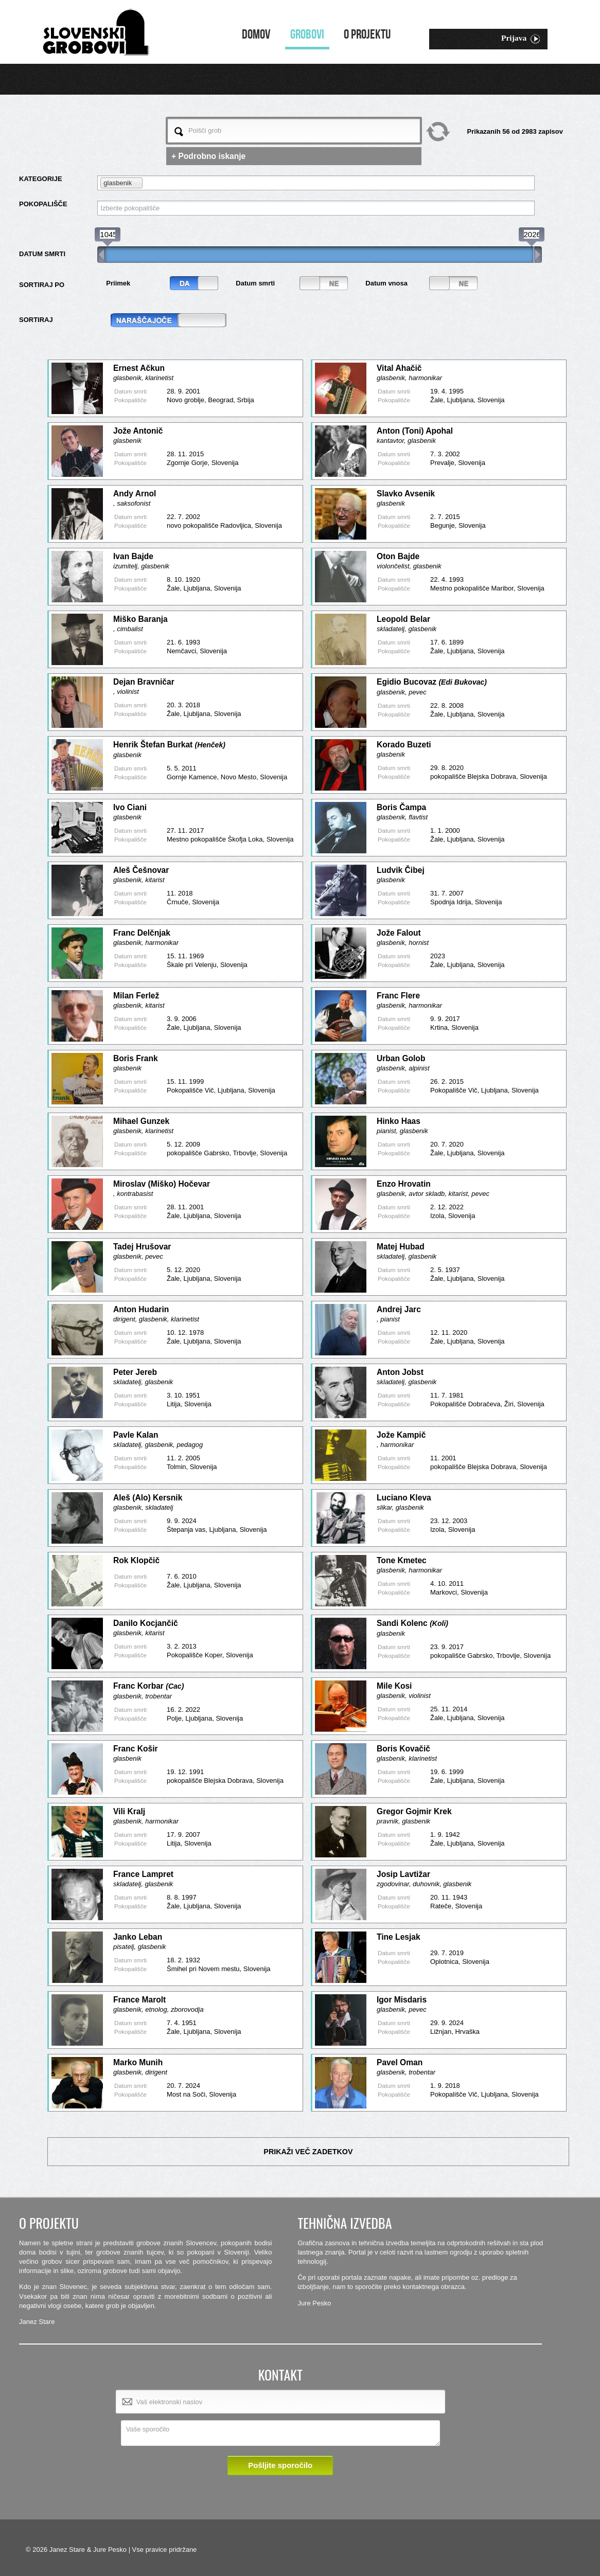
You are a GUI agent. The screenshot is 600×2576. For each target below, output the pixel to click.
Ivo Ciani (130, 807)
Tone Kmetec (402, 1560)
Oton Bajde (398, 556)
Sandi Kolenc (412, 1623)
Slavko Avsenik (406, 493)
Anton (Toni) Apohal (415, 430)
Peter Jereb (135, 1372)
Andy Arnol (134, 493)
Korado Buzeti (404, 744)
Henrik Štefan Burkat (169, 744)
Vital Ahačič (399, 368)
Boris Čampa (401, 807)
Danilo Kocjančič (145, 1623)
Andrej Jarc (399, 1309)
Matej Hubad (401, 1246)
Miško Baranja (140, 619)
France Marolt (139, 1999)
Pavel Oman (399, 2062)
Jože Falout (399, 932)
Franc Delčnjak (141, 932)
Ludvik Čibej (401, 870)
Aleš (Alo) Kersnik (147, 1497)
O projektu (367, 35)
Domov (256, 35)
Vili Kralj (129, 1811)
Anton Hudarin (141, 1309)
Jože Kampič (401, 1434)
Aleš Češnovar (141, 870)
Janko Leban (137, 1937)
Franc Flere (398, 995)
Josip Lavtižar (403, 1874)
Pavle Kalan (135, 1434)
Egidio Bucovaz (432, 681)
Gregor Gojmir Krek (414, 1811)
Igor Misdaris (402, 1999)
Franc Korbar (148, 1685)
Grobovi (307, 35)
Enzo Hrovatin (404, 1183)
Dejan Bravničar (143, 681)
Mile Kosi (394, 1685)
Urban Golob (401, 1058)
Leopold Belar (403, 619)
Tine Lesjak (398, 1937)
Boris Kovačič (403, 1748)
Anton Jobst (400, 1372)
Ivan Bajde (133, 556)
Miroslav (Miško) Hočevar (161, 1183)
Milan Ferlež (136, 995)
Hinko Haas (398, 1121)
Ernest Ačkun (139, 368)
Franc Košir (135, 1748)
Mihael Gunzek (141, 1121)
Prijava (520, 38)
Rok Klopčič (136, 1560)
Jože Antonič (138, 430)
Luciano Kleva (404, 1497)
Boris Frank (135, 1058)
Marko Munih (138, 2062)
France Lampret (143, 1874)
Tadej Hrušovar (142, 1246)
